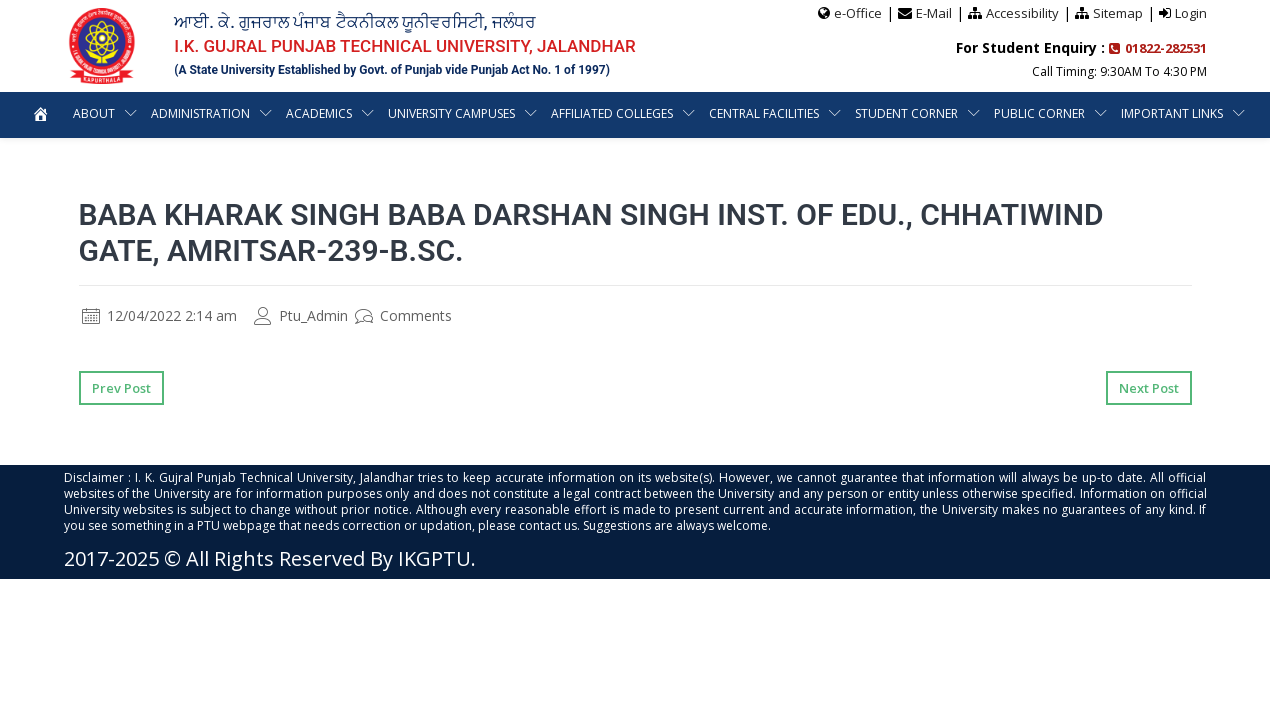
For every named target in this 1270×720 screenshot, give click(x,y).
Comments (403, 315)
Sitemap (1118, 13)
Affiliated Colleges (683, 113)
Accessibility (1022, 13)
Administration (264, 113)
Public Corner (1113, 113)
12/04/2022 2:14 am (159, 315)
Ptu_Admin (301, 315)
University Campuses (520, 113)
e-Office (858, 13)
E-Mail (934, 13)
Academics (385, 113)
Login (1191, 13)
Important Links (623, 159)
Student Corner (980, 113)
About (157, 113)
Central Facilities (836, 113)
